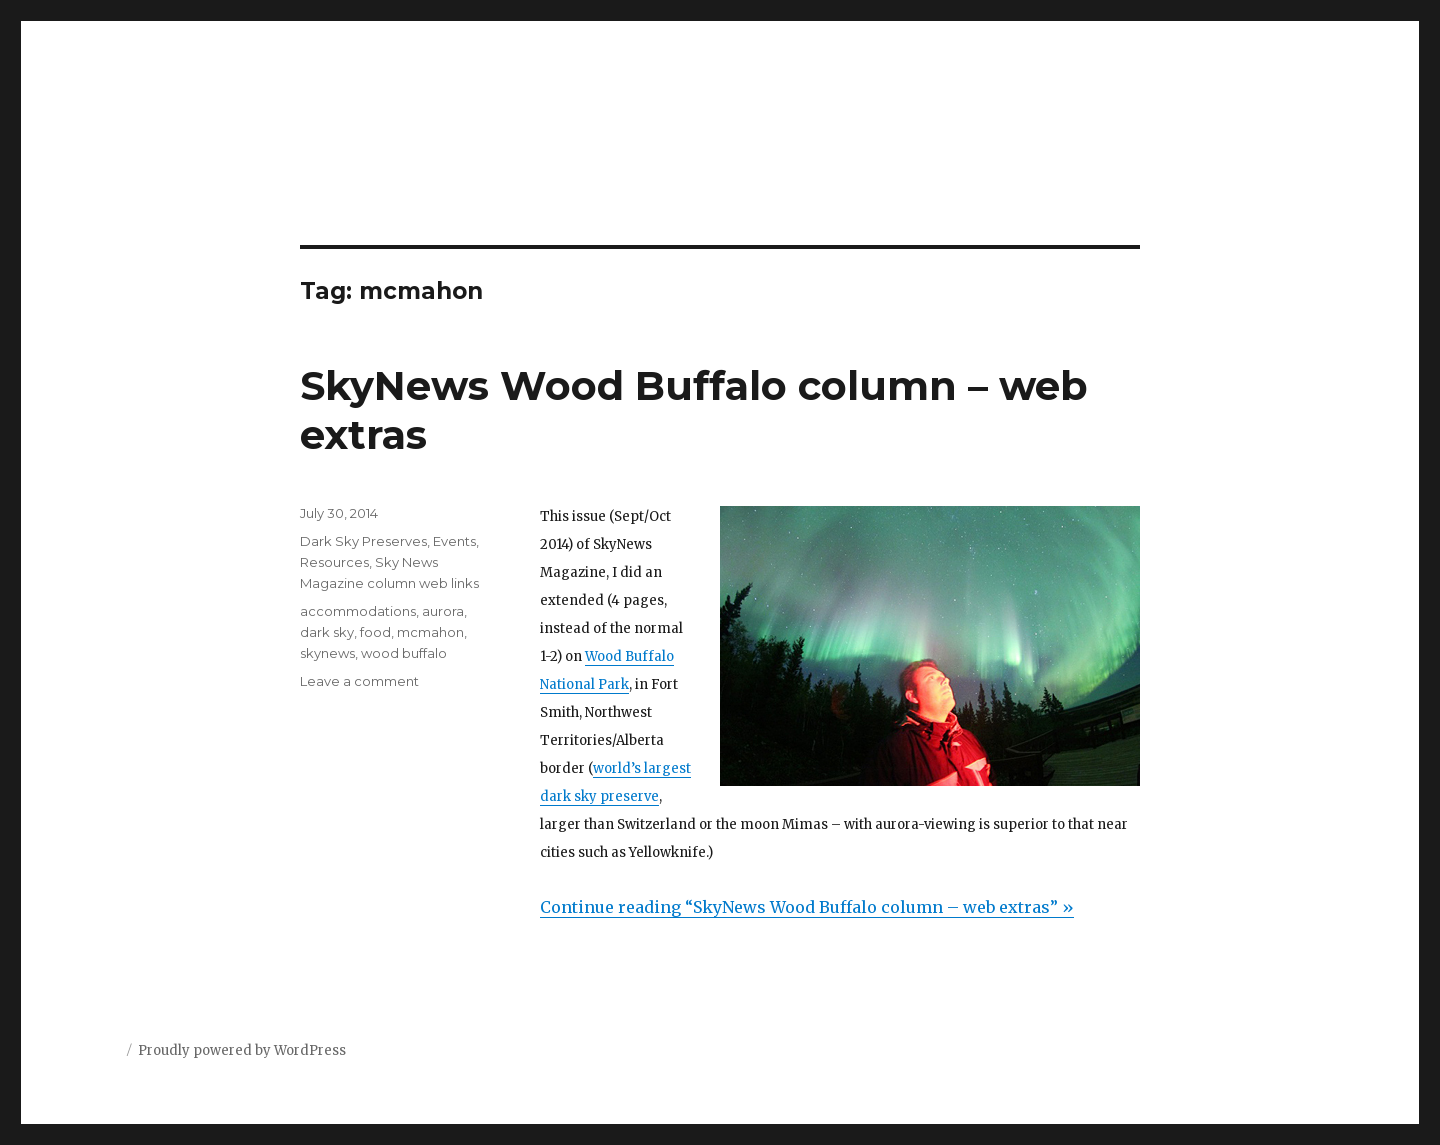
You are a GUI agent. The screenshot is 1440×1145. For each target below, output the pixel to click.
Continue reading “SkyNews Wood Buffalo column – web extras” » (807, 907)
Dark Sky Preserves (363, 541)
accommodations (358, 611)
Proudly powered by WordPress (242, 1050)
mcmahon (430, 632)
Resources (334, 562)
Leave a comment (359, 681)
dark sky (327, 632)
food (375, 632)
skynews (327, 653)
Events (454, 541)
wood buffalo (404, 653)
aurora (443, 611)
